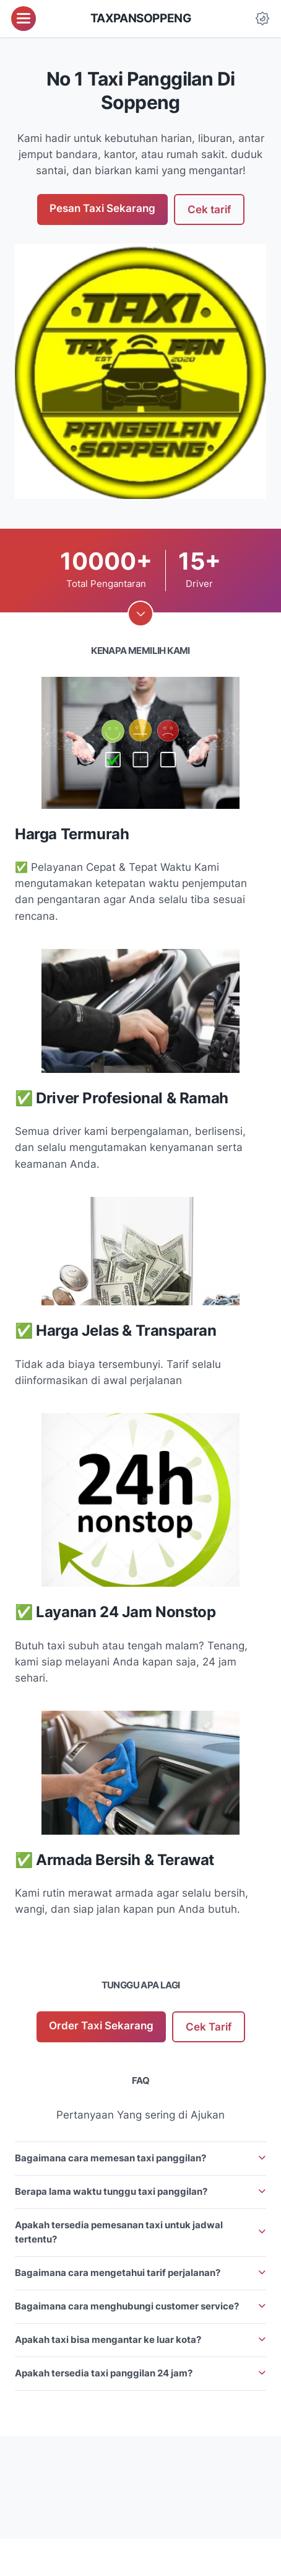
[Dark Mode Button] (262, 18)
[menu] (23, 18)
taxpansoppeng (140, 18)
